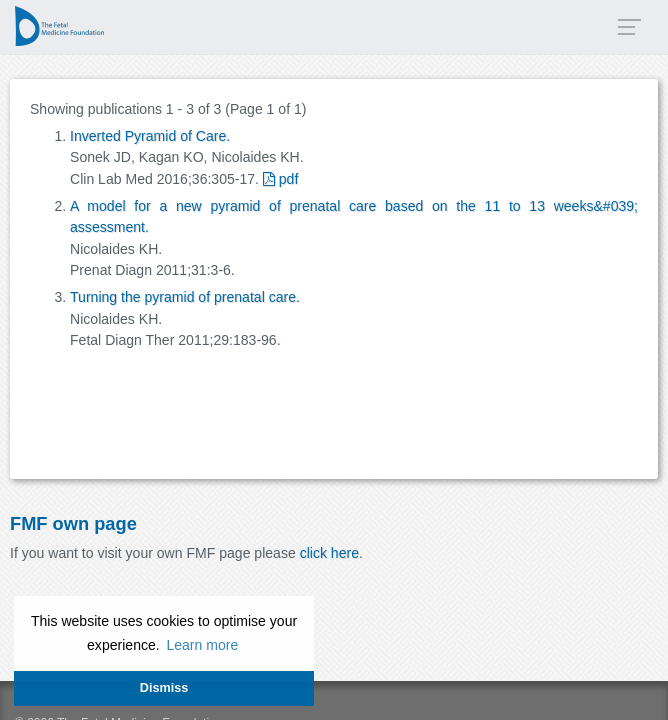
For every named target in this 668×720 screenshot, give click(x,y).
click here (329, 553)
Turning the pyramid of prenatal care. (185, 297)
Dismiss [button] (164, 688)
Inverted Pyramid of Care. (150, 136)
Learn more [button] (202, 645)
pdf (280, 179)
